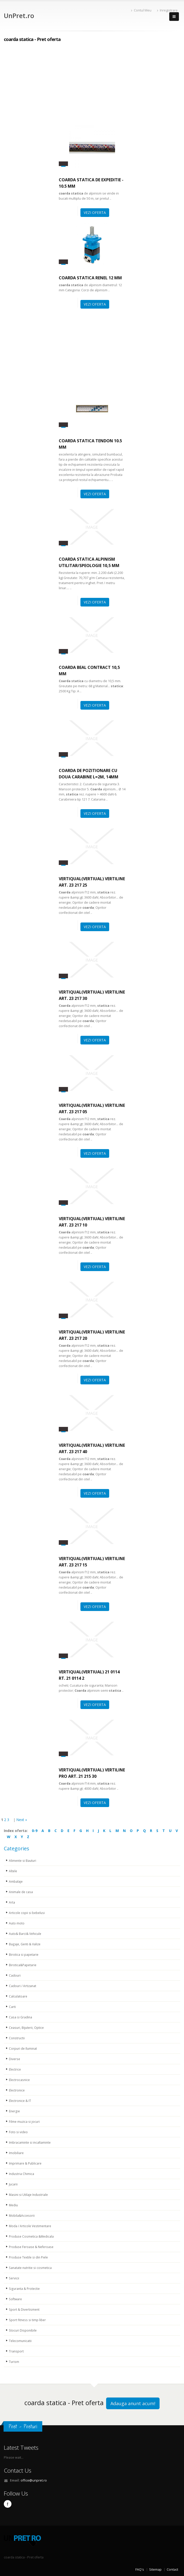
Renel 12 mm (90, 278)
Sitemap (155, 2569)
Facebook (7, 2504)
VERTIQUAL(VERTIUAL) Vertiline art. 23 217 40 (92, 1448)
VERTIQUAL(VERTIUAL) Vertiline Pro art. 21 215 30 (92, 1773)
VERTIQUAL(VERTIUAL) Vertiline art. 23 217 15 (92, 1562)
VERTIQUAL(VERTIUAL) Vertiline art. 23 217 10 (92, 1222)
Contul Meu (141, 10)
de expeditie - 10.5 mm (91, 183)
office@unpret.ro (34, 2480)
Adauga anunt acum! (132, 2403)
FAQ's (139, 2569)
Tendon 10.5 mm (90, 444)
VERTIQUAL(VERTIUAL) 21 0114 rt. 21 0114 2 (89, 1675)
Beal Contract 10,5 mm (89, 671)
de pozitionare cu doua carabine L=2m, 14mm (88, 774)
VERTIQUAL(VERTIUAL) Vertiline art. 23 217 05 (92, 1108)
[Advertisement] (92, 88)
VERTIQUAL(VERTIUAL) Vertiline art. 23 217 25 (92, 882)
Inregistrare (167, 10)
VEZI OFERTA (95, 212)
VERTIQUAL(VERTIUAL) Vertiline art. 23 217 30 (92, 995)
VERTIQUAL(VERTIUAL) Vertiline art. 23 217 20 (92, 1335)
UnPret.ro (19, 15)
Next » (21, 1819)
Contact (172, 2569)
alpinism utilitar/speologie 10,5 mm (89, 562)
